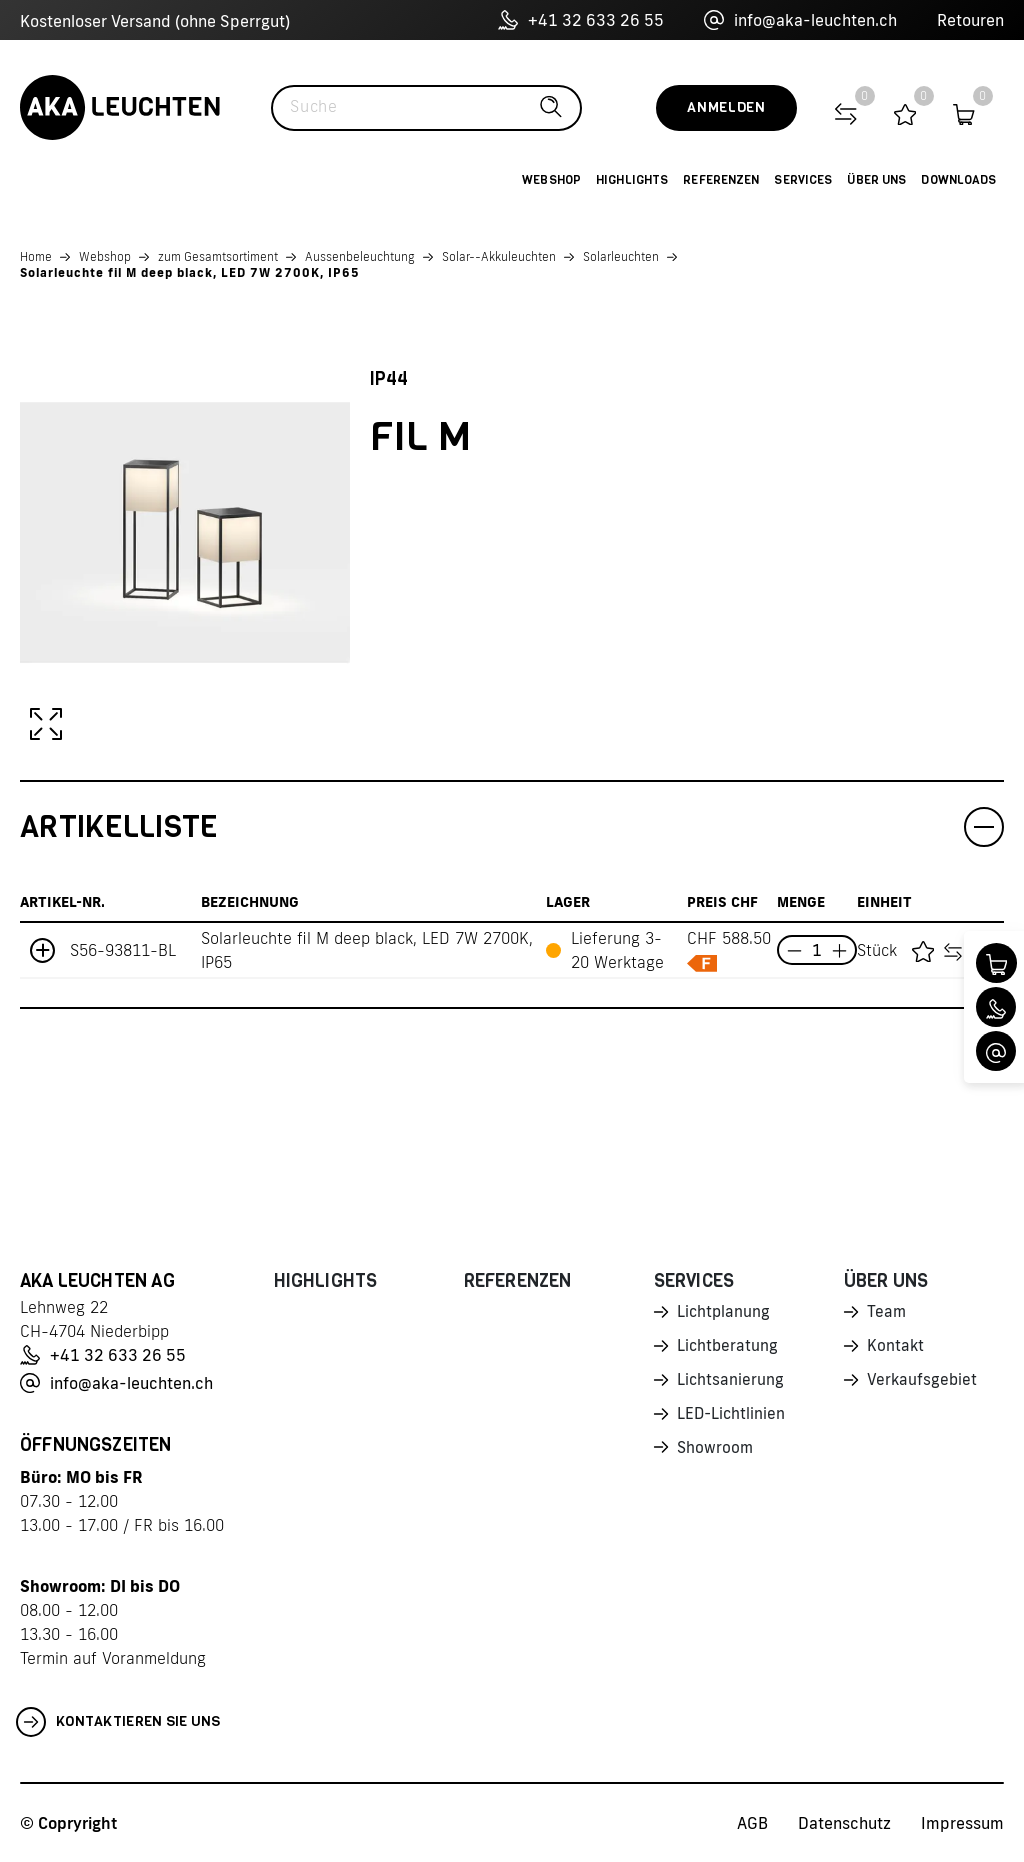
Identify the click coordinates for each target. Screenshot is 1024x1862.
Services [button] (803, 180)
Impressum (962, 1823)
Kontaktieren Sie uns (118, 1722)
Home (36, 256)
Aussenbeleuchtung (360, 256)
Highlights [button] (632, 180)
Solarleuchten (621, 256)
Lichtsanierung (731, 1383)
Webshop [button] (551, 180)
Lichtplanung (724, 1313)
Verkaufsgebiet (923, 1383)
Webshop (105, 256)
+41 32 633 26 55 (581, 20)
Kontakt (896, 1348)
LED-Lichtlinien (732, 1418)
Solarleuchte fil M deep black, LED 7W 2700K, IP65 (190, 272)
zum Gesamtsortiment (218, 256)
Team (887, 1313)
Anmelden (726, 107)
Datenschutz (844, 1823)
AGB (752, 1823)
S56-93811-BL (123, 950)
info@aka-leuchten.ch (800, 20)
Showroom (716, 1453)
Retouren (970, 20)
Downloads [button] (958, 180)
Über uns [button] (876, 180)
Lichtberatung (728, 1348)
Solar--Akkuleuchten (499, 256)
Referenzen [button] (721, 180)
